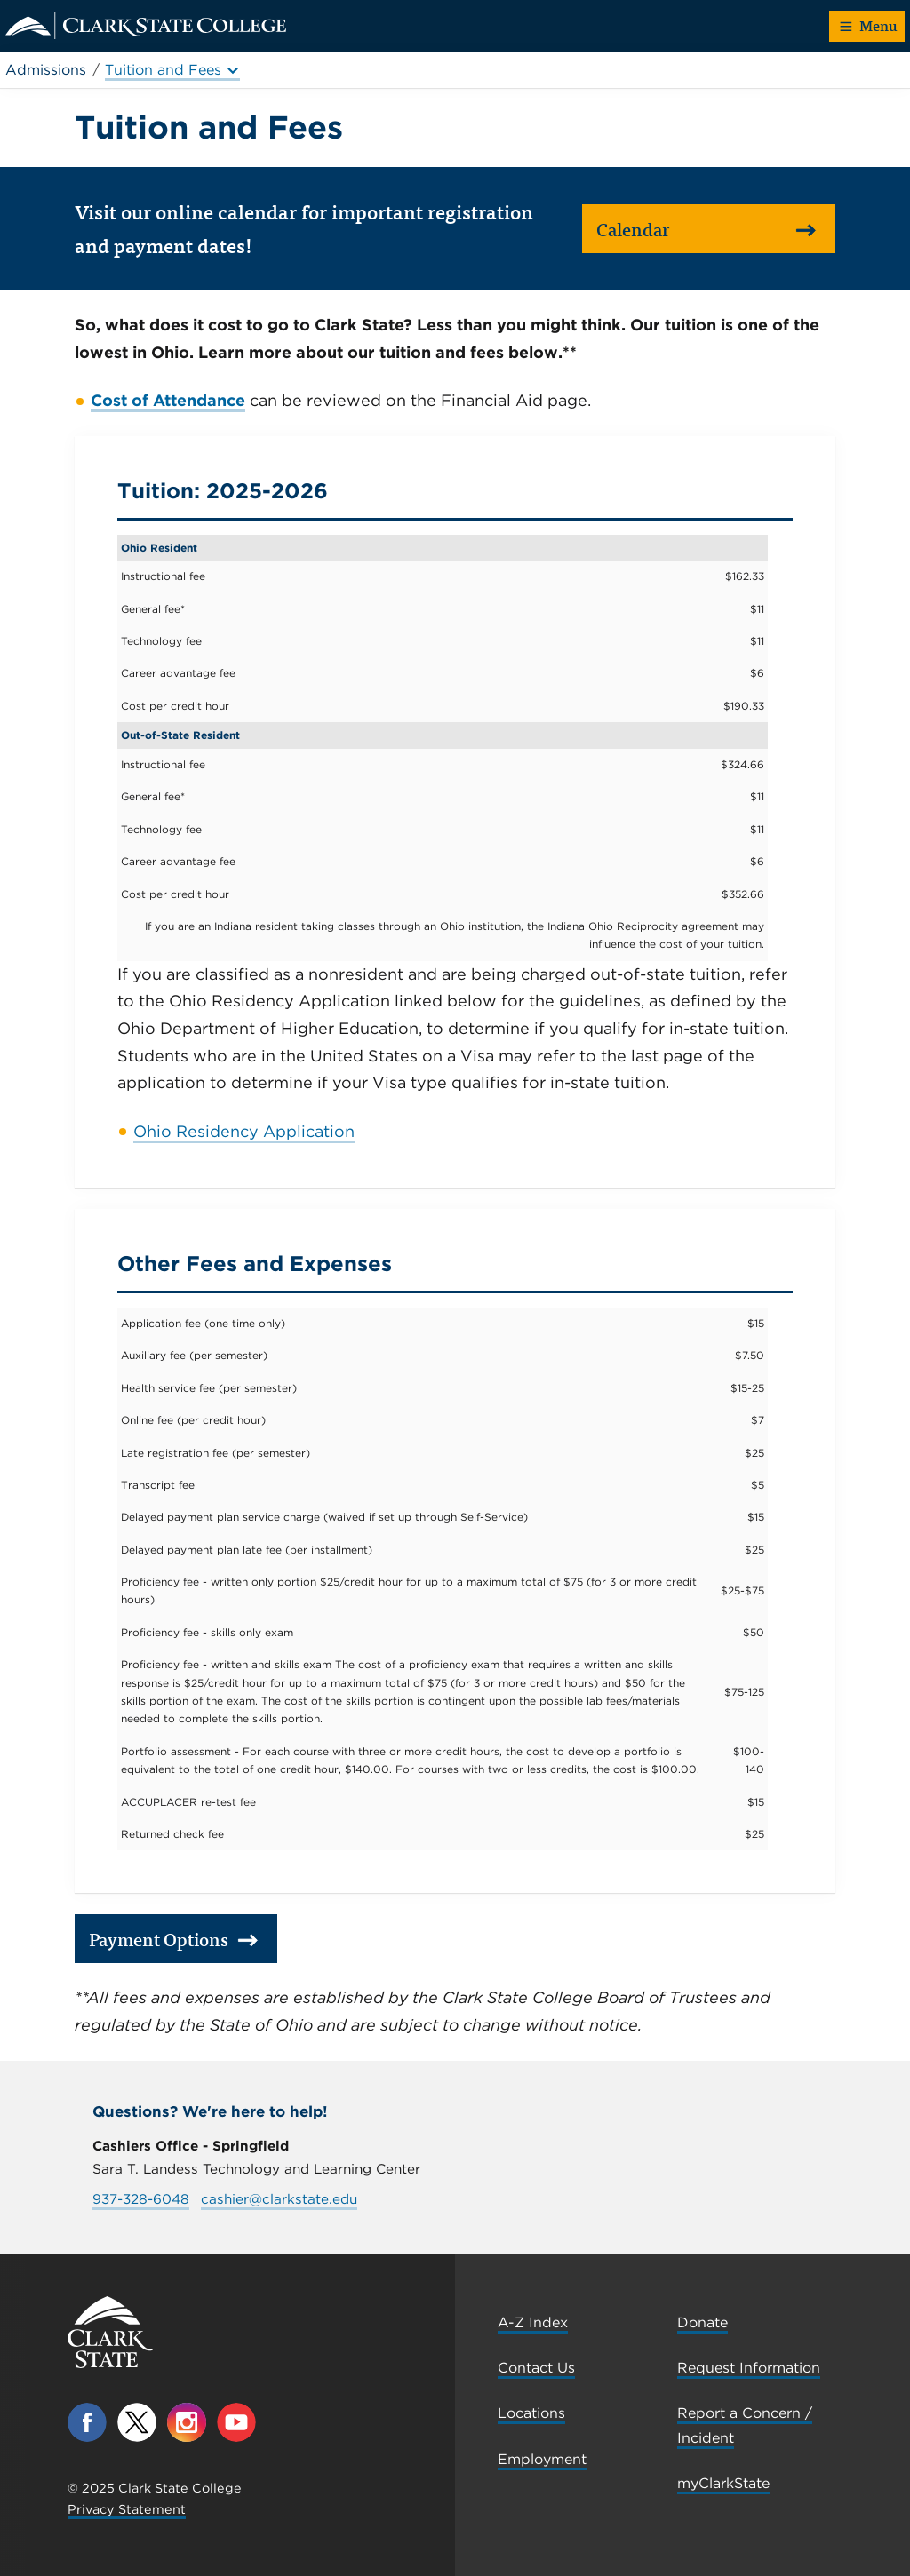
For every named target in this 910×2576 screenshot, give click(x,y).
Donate (702, 2322)
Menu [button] (869, 25)
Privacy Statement (127, 2508)
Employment (542, 2459)
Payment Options (174, 1939)
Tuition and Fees (172, 69)
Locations (531, 2413)
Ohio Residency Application (244, 1131)
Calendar (706, 229)
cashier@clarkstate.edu (279, 2198)
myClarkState (723, 2483)
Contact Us (536, 2367)
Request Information (748, 2367)
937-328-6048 (140, 2198)
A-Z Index (533, 2322)
